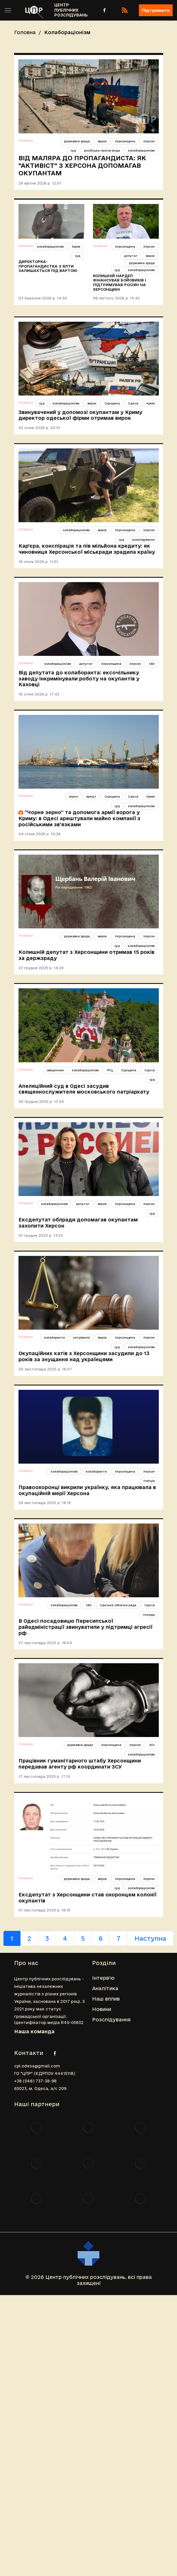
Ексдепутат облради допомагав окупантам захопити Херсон (78, 1222)
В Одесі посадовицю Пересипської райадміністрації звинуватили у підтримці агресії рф (85, 1627)
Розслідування (111, 2019)
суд (73, 150)
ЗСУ (152, 1745)
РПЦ (110, 1070)
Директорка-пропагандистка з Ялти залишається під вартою (47, 266)
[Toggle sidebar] (7, 10)
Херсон (149, 141)
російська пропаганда (102, 150)
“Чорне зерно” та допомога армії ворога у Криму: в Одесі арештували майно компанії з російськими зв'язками (79, 818)
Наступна (150, 1938)
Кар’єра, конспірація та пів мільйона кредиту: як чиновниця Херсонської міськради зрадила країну (86, 549)
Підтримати (156, 10)
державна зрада (77, 141)
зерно (73, 796)
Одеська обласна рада (118, 1605)
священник (55, 1070)
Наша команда (34, 2031)
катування (81, 1337)
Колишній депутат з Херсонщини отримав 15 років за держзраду (86, 955)
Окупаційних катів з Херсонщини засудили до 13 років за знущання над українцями (83, 1356)
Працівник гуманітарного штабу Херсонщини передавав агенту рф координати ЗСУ (79, 1763)
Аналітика (105, 1988)
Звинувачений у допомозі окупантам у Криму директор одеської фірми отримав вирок (80, 415)
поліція (149, 1480)
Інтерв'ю (103, 1978)
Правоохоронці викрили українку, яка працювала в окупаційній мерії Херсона (87, 1490)
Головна (25, 32)
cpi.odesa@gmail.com (37, 2066)
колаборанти (54, 1337)
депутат (131, 255)
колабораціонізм (141, 150)
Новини (25, 140)
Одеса (133, 403)
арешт (91, 796)
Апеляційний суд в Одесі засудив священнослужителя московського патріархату (83, 1089)
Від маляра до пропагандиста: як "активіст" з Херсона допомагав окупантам (82, 165)
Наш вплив (106, 1998)
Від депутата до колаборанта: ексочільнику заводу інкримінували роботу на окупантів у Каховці (78, 678)
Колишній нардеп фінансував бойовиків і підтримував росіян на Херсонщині (119, 282)
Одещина (112, 403)
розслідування (143, 539)
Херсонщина (125, 141)
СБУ (152, 663)
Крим (76, 246)
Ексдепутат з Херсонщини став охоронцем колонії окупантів (87, 1897)
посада (149, 1614)
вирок (102, 141)
